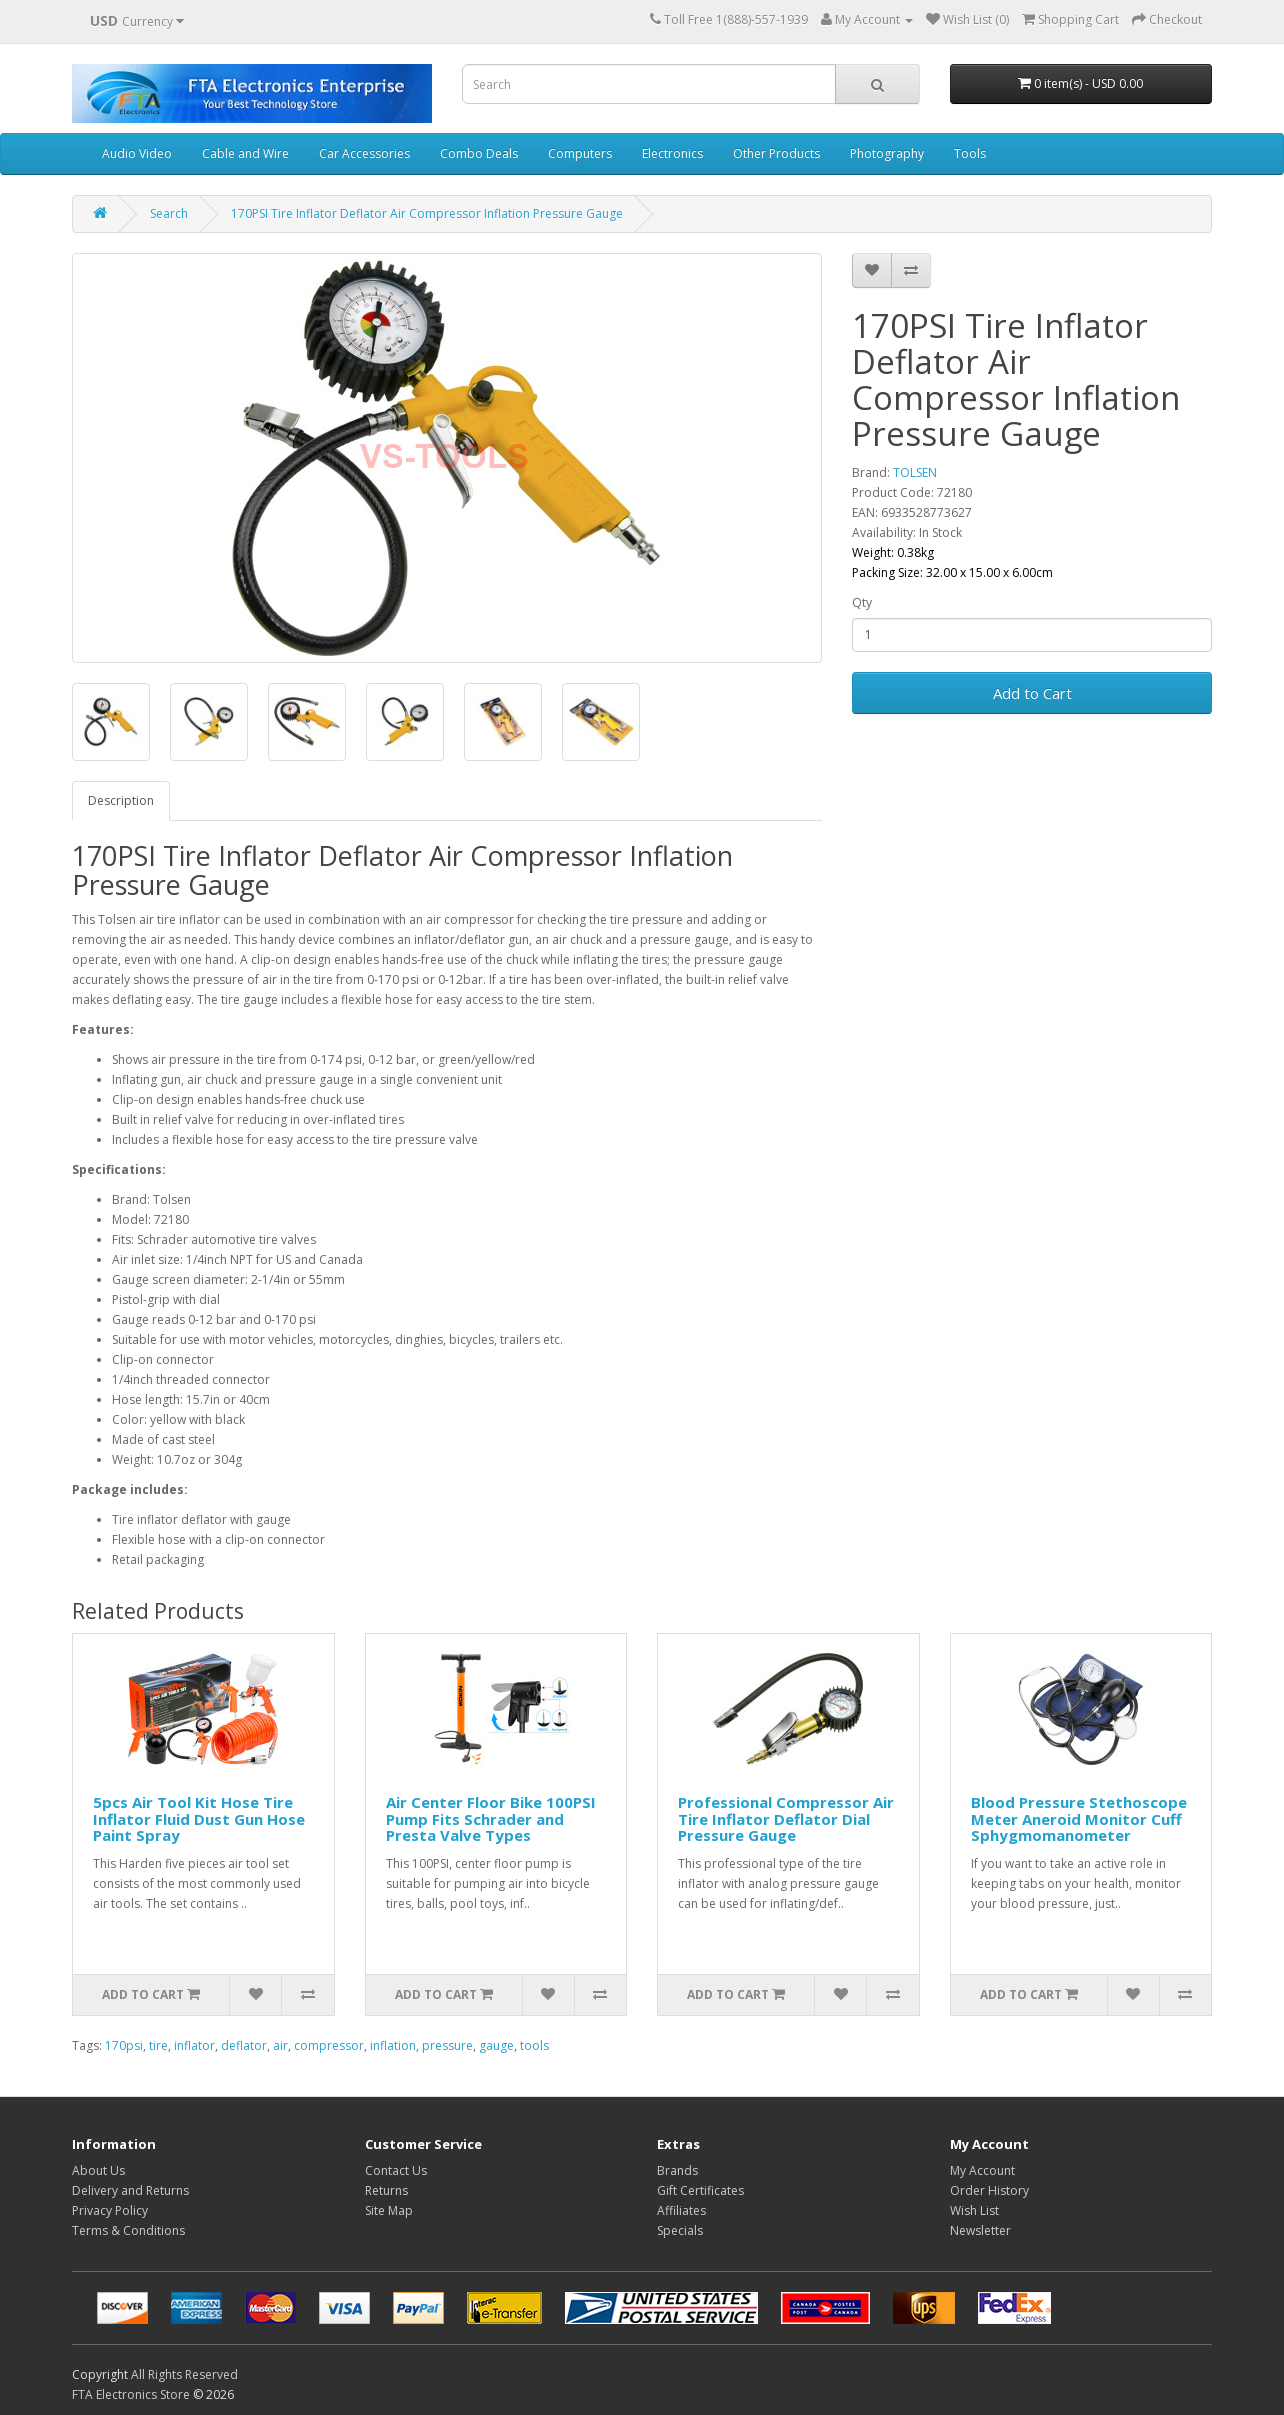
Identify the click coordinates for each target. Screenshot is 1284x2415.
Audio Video (137, 153)
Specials (680, 2230)
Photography (887, 153)
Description (121, 800)
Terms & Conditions (128, 2230)
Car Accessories (364, 153)
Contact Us (396, 2170)
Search (169, 213)
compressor (329, 2045)
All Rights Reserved (184, 2374)
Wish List (974, 2210)
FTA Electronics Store (131, 2394)
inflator (194, 2045)
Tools (970, 153)
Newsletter (980, 2230)
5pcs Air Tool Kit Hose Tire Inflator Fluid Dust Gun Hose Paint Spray (199, 1818)
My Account (982, 2170)
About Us (98, 2170)
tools (534, 2045)
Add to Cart (1032, 693)
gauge (496, 2045)
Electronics (672, 153)
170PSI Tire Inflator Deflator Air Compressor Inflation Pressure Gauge (427, 213)
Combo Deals (479, 153)
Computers (580, 153)
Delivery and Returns (130, 2190)
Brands (677, 2170)
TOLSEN (915, 472)
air (280, 2045)
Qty (862, 602)
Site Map (389, 2210)
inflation (393, 2045)
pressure (447, 2045)
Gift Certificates (700, 2190)
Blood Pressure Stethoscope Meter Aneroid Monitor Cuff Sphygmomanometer (1079, 1818)
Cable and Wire (245, 153)
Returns (386, 2190)
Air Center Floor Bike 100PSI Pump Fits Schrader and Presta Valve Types (491, 1818)
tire (158, 2045)
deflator (244, 2045)
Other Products (776, 153)
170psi (124, 2045)
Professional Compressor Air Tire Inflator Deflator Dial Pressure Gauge (786, 1818)
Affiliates (681, 2210)
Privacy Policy (110, 2210)
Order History (989, 2190)
